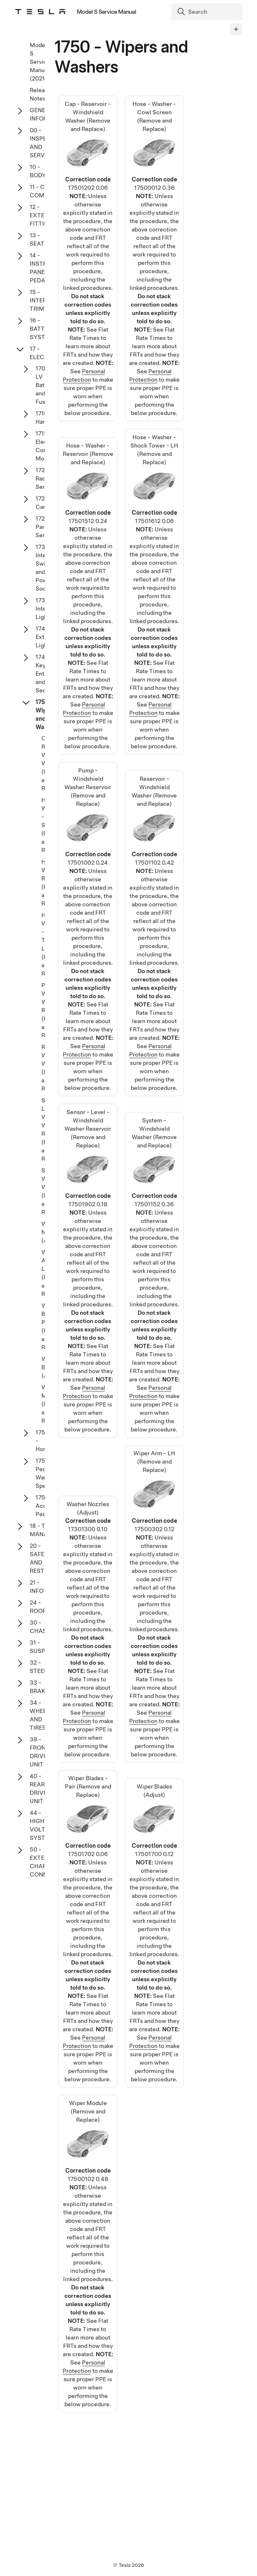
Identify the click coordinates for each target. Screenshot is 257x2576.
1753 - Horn (42, 1440)
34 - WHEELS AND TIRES (41, 1715)
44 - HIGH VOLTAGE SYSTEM (43, 1825)
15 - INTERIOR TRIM (43, 300)
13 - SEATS (39, 239)
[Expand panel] (236, 29)
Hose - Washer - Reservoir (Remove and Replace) (87, 554)
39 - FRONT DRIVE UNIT (39, 1752)
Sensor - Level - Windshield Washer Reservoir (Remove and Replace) (87, 1229)
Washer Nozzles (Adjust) (88, 1587)
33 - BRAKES (41, 1686)
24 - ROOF (38, 1606)
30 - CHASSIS (43, 1626)
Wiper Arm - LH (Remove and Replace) (154, 1562)
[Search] (207, 12)
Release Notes (40, 94)
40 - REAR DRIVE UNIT (38, 1788)
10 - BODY (38, 171)
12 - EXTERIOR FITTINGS (44, 215)
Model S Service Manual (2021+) (40, 62)
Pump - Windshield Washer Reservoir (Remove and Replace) (87, 887)
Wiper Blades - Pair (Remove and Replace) (87, 1887)
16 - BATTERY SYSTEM (43, 328)
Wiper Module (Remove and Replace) (87, 2212)
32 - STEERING (44, 1666)
